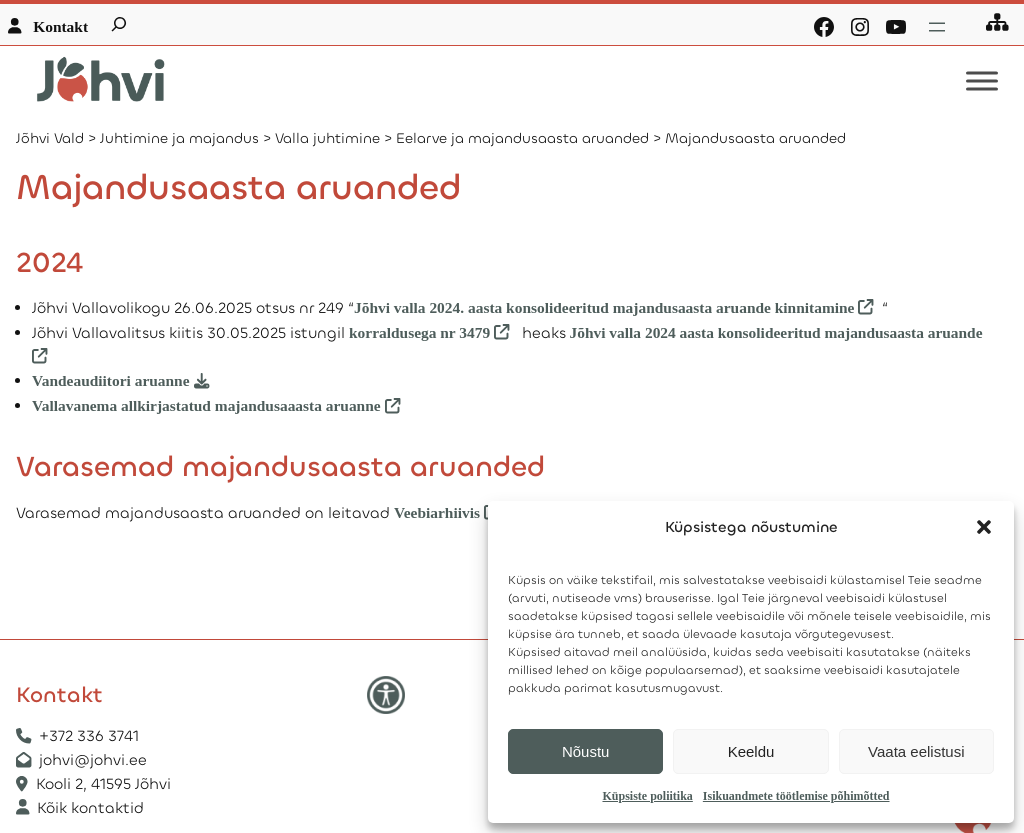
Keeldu (751, 751)
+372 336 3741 (89, 736)
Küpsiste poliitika (647, 796)
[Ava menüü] (937, 27)
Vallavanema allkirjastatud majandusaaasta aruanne (206, 405)
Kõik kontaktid (90, 808)
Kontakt (60, 26)
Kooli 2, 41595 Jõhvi (105, 784)
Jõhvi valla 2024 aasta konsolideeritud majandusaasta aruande (776, 332)
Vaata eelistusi (916, 751)
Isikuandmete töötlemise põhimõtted (796, 796)
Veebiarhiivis (437, 512)
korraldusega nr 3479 (419, 332)
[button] (984, 527)
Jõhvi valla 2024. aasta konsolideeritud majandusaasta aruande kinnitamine (604, 307)
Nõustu (586, 751)
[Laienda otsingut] (119, 24)
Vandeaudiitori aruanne (111, 380)
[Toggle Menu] (982, 81)
